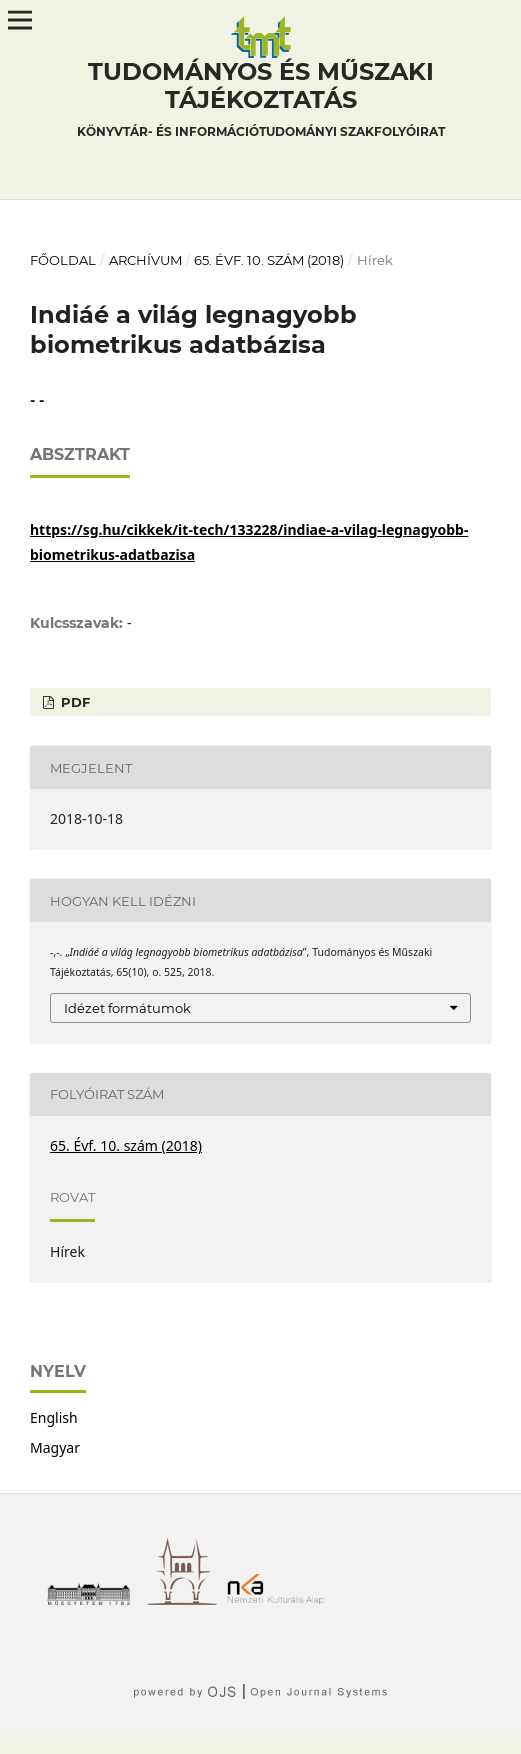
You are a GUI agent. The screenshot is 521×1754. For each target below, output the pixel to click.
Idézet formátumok (127, 1008)
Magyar (55, 1447)
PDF (73, 702)
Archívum (145, 260)
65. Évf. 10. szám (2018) (269, 260)
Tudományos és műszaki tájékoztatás (261, 101)
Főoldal (63, 260)
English (54, 1417)
